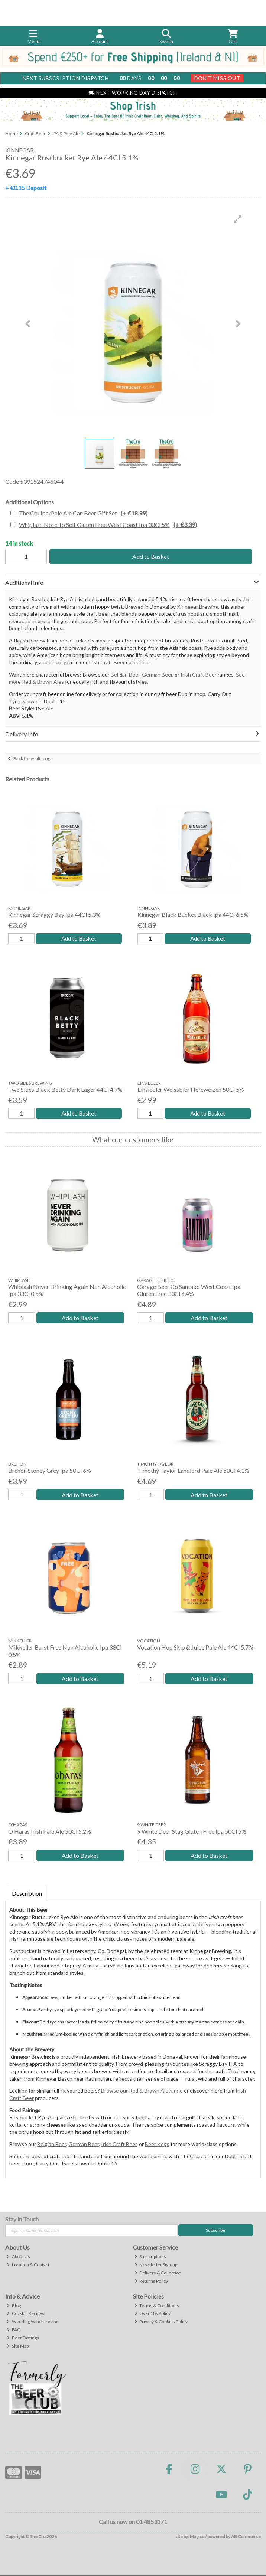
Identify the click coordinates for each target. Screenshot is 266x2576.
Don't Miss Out (217, 78)
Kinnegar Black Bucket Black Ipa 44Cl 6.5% (193, 914)
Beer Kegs (157, 2145)
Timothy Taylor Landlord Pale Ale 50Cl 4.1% (193, 1471)
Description (27, 1894)
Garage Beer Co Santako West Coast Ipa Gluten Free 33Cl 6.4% (188, 1291)
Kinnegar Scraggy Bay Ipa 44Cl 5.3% (54, 914)
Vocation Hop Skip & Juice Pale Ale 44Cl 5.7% (195, 1648)
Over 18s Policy (152, 2314)
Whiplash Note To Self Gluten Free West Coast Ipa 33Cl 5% (108, 524)
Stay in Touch (22, 2219)
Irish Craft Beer (107, 662)
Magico (197, 2537)
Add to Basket (150, 556)
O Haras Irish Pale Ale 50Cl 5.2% (49, 1832)
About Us (18, 2257)
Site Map (18, 2347)
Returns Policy (151, 2281)
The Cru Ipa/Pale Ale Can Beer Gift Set (83, 513)
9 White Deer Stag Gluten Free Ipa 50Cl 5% (191, 1832)
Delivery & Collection (158, 2273)
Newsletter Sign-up (156, 2265)
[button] (238, 219)
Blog (14, 2306)
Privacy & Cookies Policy (161, 2322)
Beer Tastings (23, 2339)
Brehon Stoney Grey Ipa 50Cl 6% (49, 1471)
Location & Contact (28, 2265)
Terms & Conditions (156, 2306)
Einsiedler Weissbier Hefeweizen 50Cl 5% (190, 1090)
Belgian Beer (125, 674)
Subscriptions (150, 2257)
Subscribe (215, 2231)
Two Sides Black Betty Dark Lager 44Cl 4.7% (65, 1090)
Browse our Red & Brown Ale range (142, 2091)
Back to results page (33, 758)
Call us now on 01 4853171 (133, 2522)
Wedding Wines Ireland (33, 2322)
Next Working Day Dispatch (133, 93)
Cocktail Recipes (25, 2314)
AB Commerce (246, 2537)
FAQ (14, 2331)
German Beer (157, 674)
